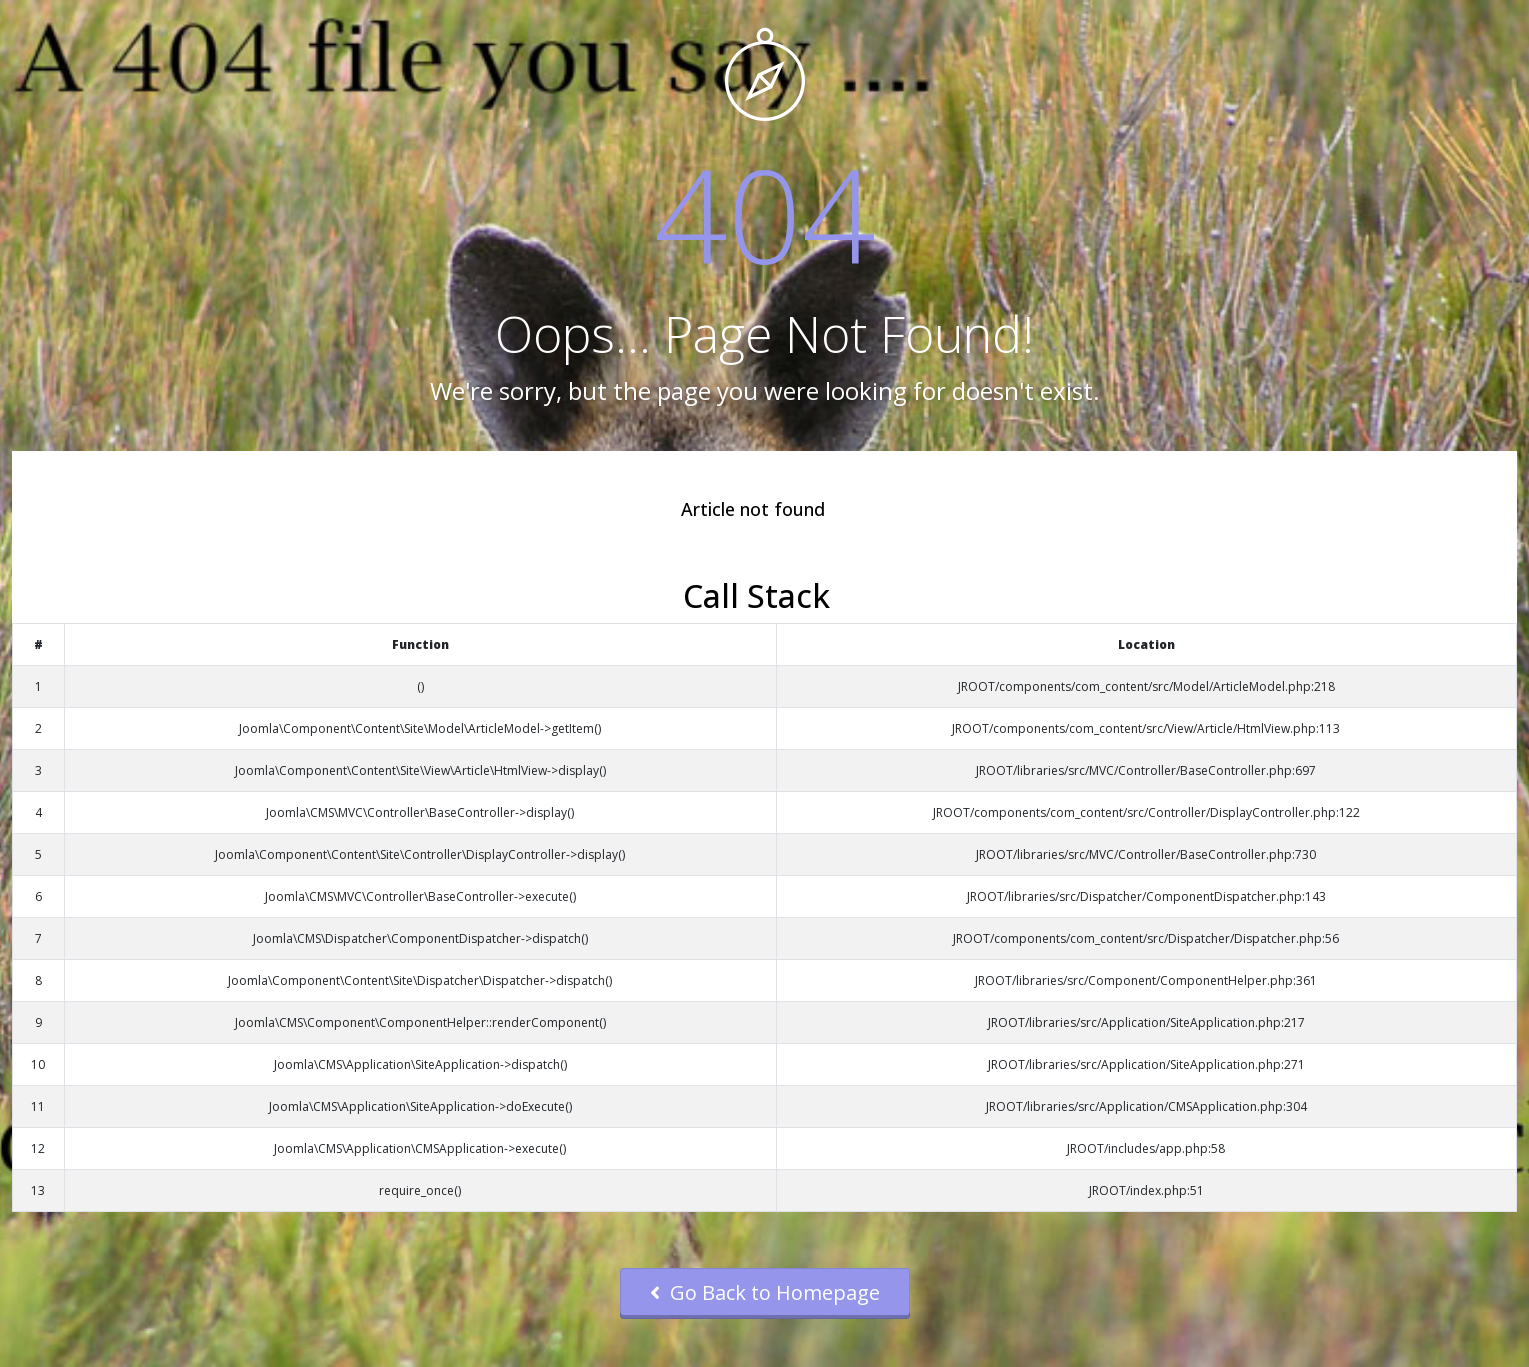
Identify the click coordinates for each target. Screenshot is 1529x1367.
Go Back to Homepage (765, 1292)
